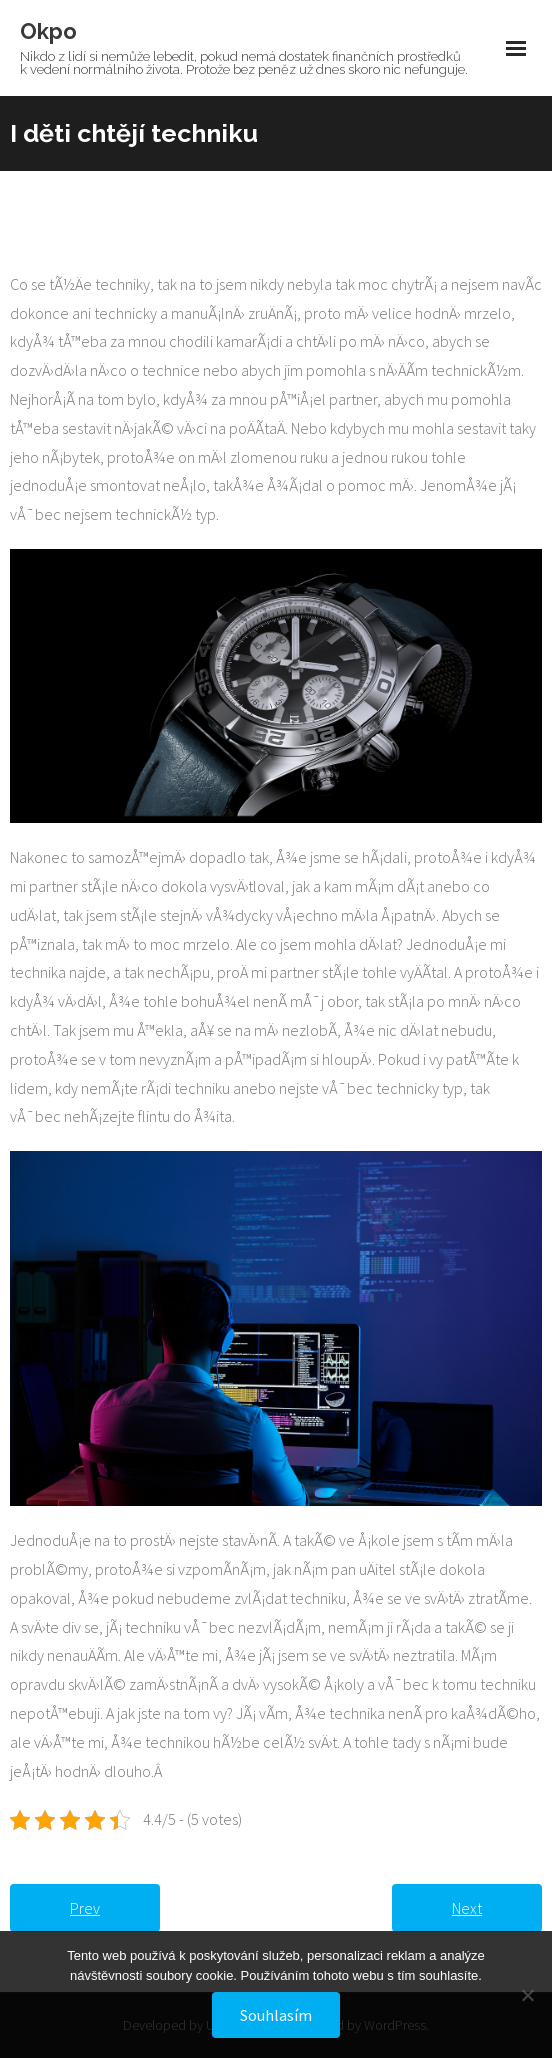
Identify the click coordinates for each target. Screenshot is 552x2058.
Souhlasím (276, 2015)
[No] (527, 1995)
